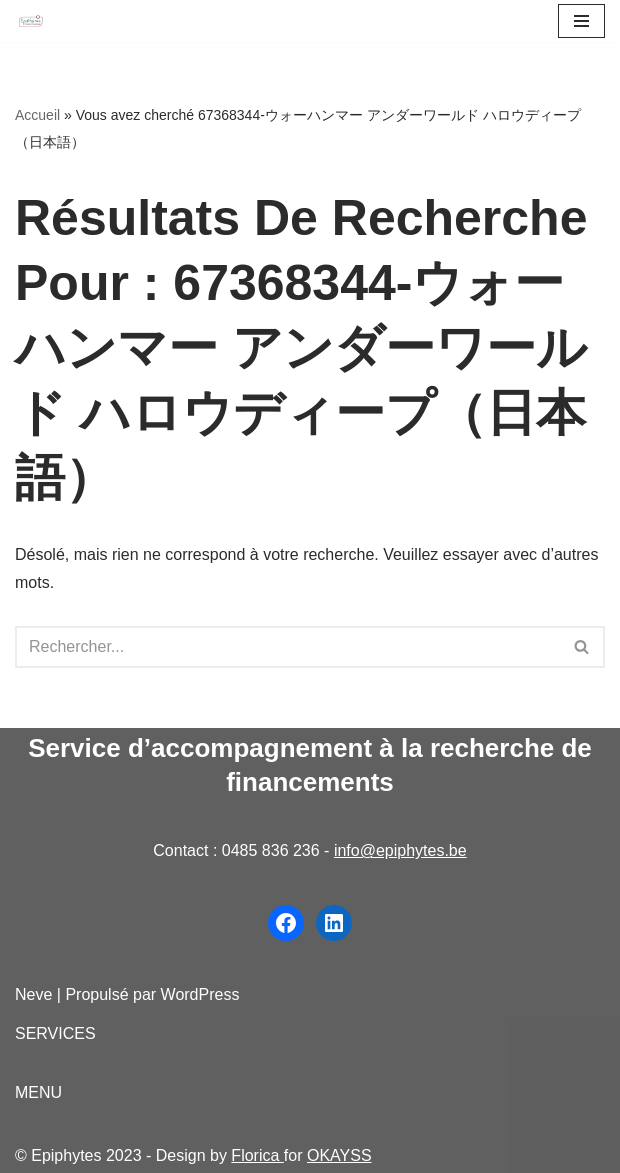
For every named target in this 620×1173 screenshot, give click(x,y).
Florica (257, 1155)
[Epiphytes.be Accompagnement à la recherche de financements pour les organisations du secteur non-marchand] (31, 21)
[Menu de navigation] (581, 21)
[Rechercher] (287, 647)
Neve (33, 994)
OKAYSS (339, 1155)
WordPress (200, 994)
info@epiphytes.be (400, 850)
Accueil (37, 115)
